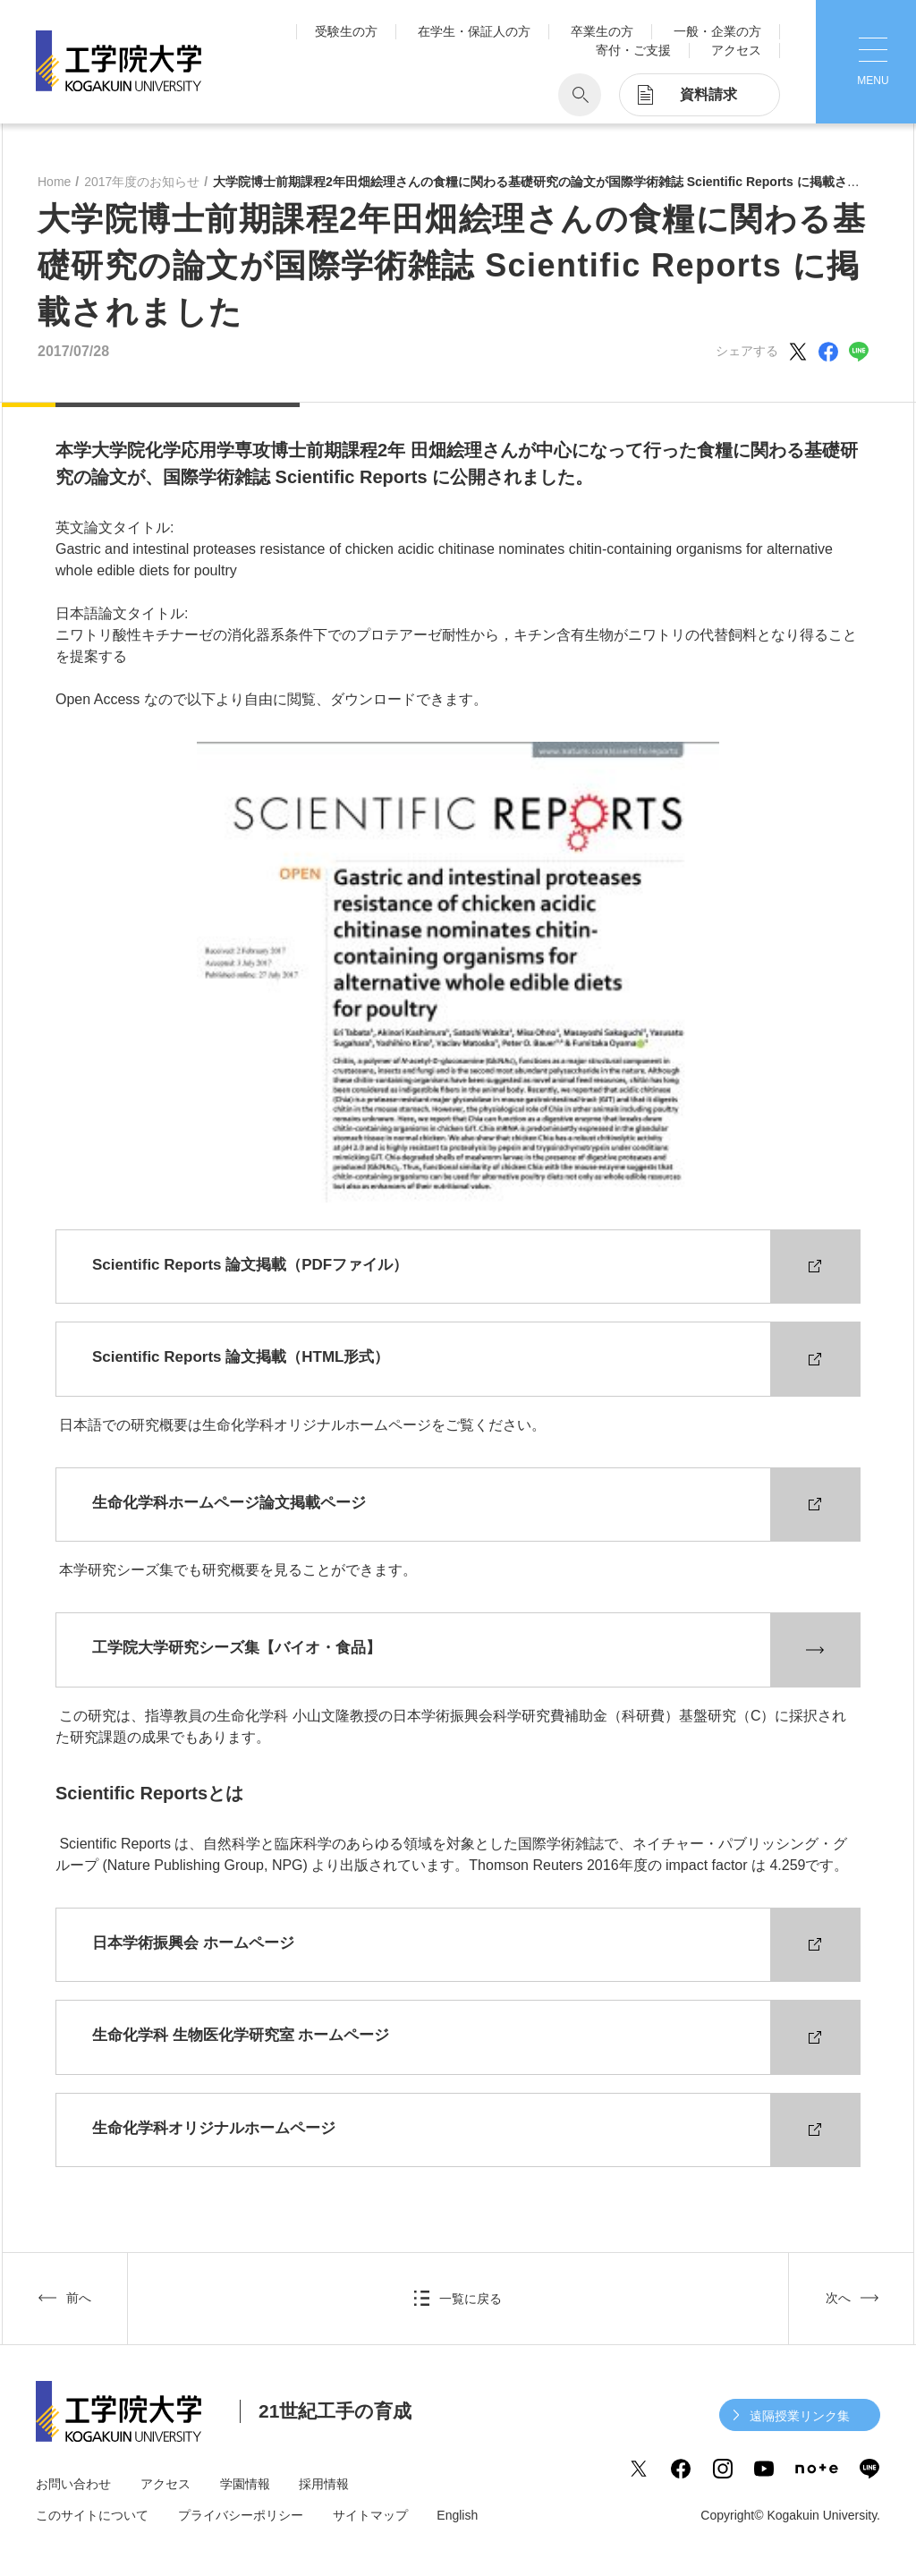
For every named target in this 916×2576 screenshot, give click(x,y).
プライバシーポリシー (240, 2515)
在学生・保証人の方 (474, 31)
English (457, 2515)
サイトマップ (370, 2515)
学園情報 (245, 2484)
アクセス (736, 50)
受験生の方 (346, 31)
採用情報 (324, 2484)
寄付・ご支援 (633, 50)
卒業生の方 (602, 31)
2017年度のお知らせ (141, 181)
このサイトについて (92, 2515)
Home (54, 181)
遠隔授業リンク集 (800, 2416)
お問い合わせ (73, 2484)
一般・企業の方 (717, 31)
